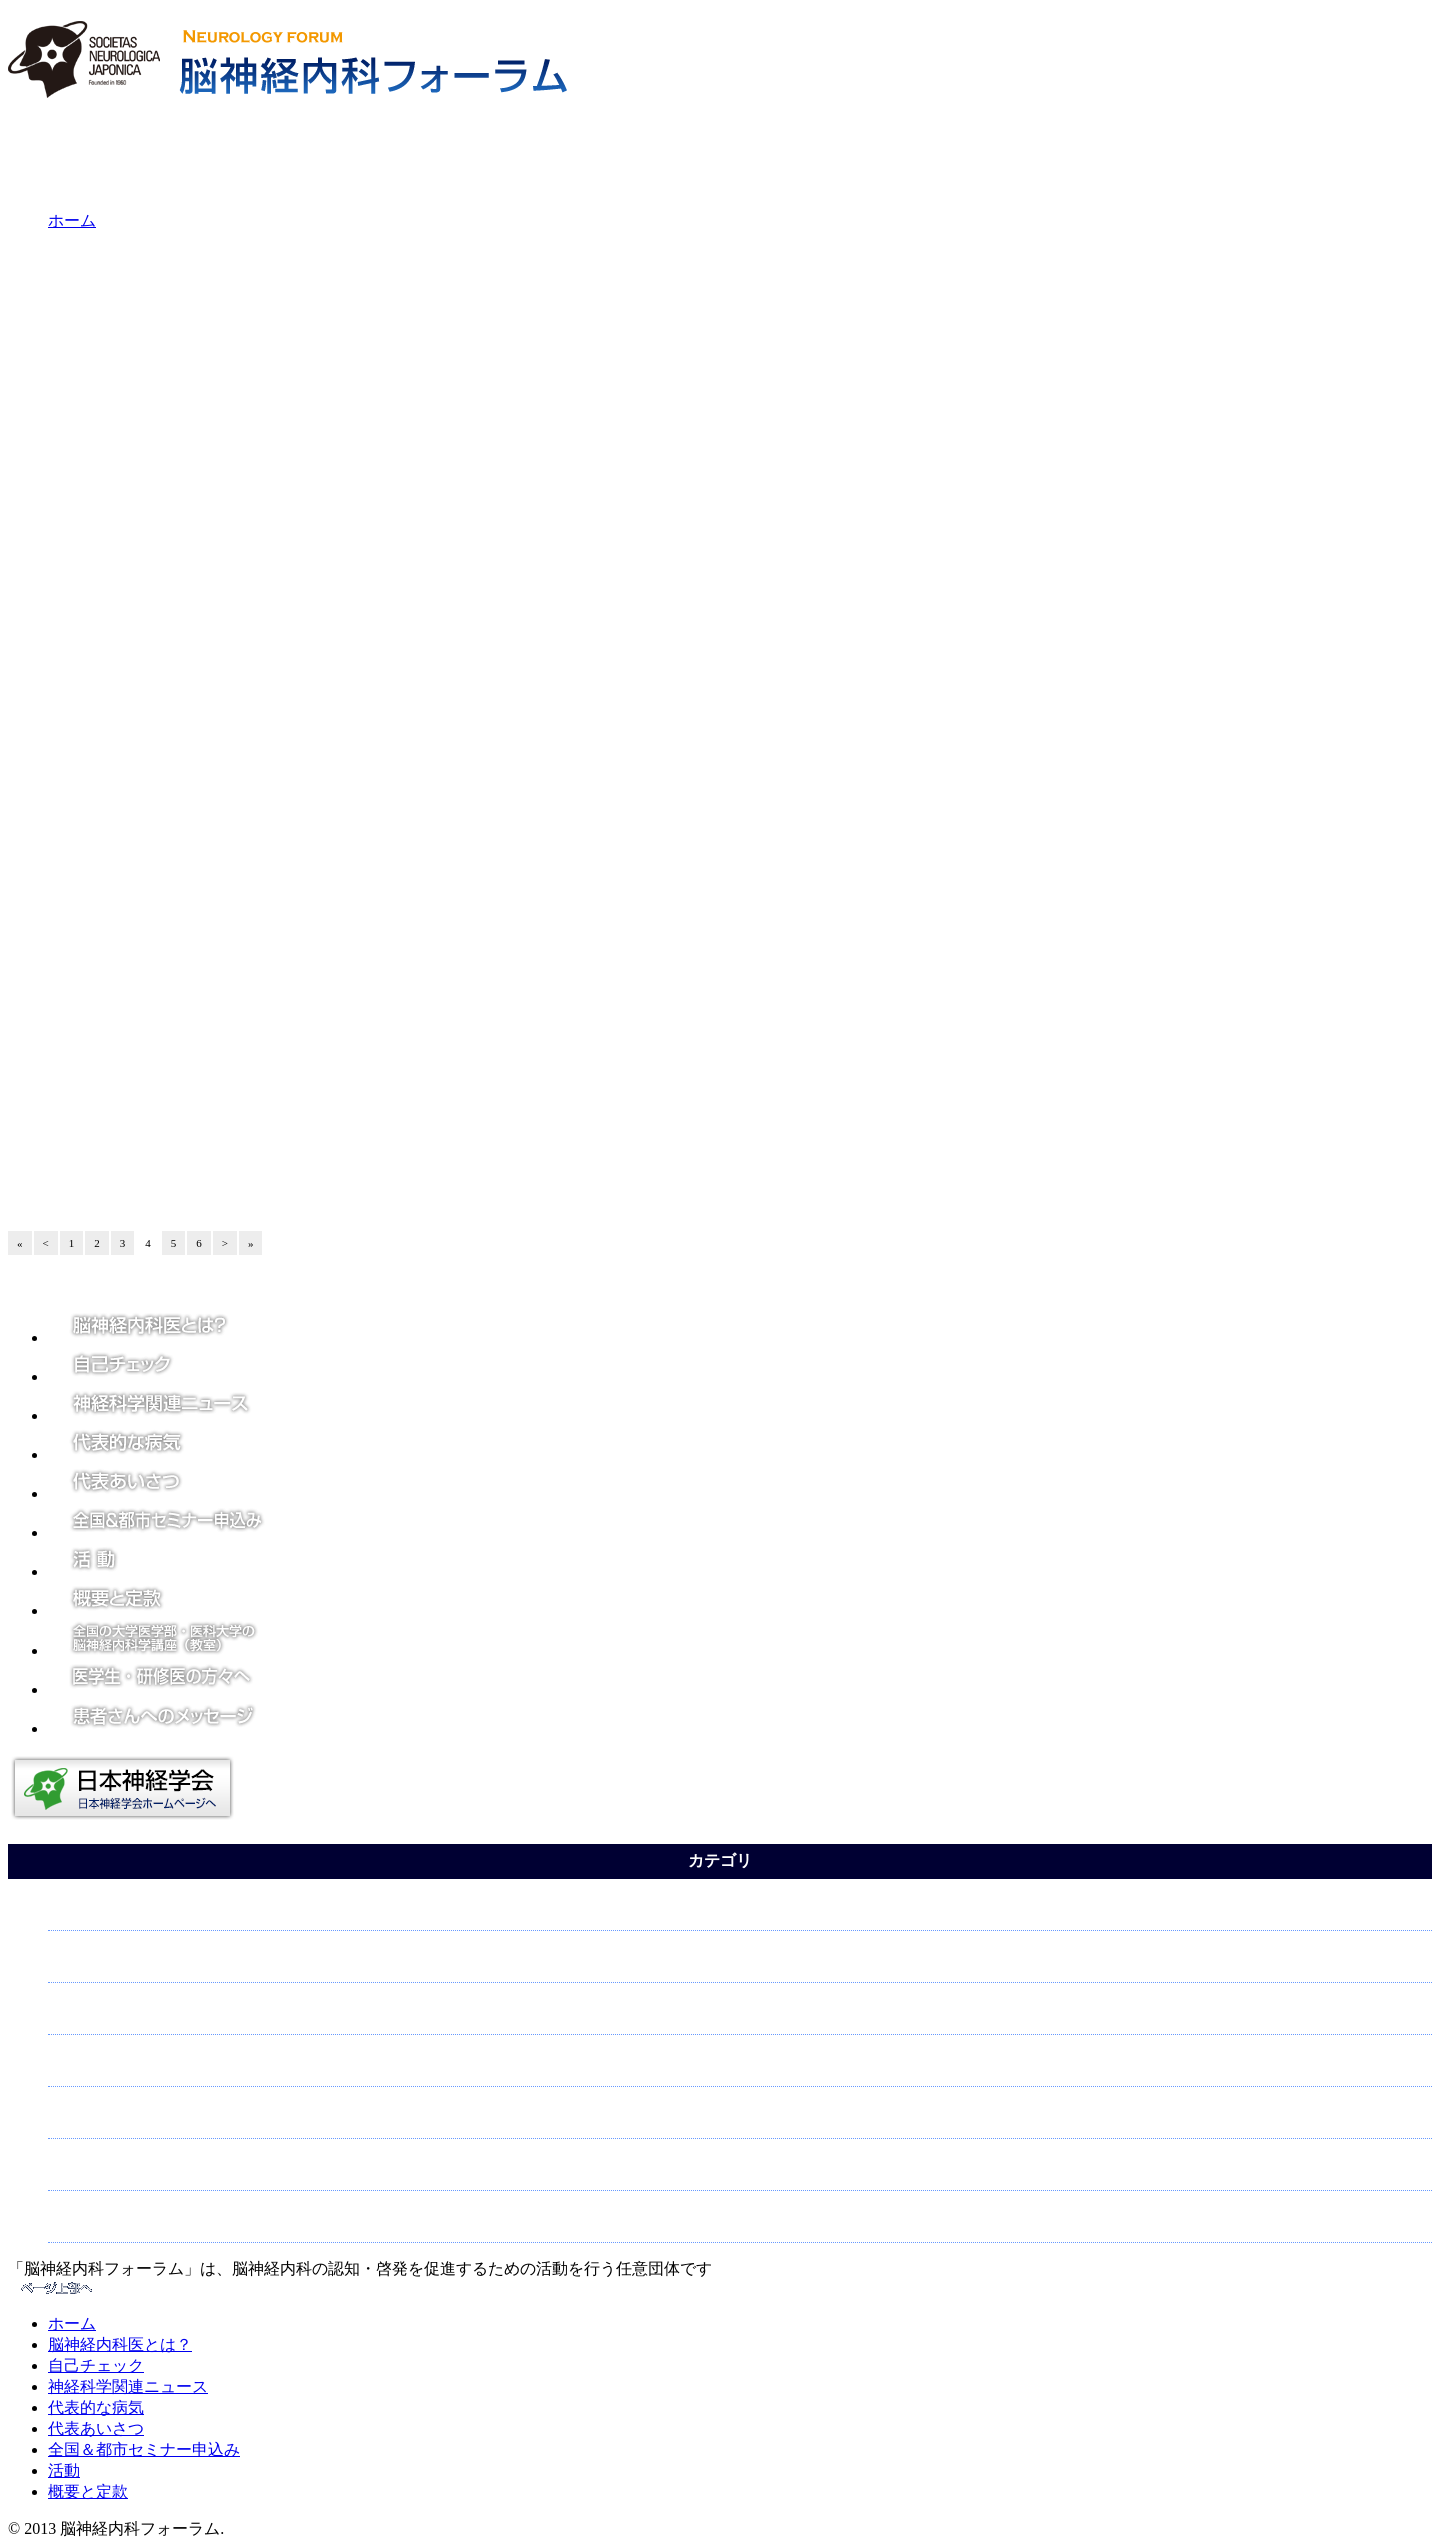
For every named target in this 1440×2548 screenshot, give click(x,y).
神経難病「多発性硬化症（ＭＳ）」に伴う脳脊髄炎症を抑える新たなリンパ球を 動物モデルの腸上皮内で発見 (591, 760)
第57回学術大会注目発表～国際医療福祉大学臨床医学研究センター (447, 901)
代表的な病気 (96, 2407)
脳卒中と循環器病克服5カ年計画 (331, 384)
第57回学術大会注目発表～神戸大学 (342, 948)
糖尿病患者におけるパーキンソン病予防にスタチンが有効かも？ (439, 572)
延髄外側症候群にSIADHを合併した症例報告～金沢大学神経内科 (440, 525)
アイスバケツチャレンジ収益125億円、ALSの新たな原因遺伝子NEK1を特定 (476, 619)
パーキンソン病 (109, 2223)
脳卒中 (77, 2067)
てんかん (85, 1911)
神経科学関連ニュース (128, 2386)
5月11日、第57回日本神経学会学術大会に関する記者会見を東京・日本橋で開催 (488, 1136)
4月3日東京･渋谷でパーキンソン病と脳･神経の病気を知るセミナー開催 (432, 1183)
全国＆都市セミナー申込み (144, 2449)
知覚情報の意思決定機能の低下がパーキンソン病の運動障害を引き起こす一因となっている (529, 713)
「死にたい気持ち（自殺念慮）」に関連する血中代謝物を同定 (432, 337)
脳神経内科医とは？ (120, 2344)
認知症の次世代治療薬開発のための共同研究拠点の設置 (409, 290)
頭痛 (69, 1963)
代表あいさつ (96, 2428)
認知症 (77, 2171)
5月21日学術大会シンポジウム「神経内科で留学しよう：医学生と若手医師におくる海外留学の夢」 (556, 807)
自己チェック (96, 2365)
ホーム (72, 220)
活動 (64, 2470)
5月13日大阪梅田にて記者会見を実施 (346, 1089)
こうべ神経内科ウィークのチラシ (334, 995)
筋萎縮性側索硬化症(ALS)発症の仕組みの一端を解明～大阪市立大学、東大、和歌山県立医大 (533, 478)
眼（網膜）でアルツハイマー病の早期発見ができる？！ (409, 666)
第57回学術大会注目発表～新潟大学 (342, 1042)
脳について (93, 2119)
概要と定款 (88, 2491)
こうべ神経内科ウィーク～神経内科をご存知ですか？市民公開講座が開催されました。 (514, 854)
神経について (101, 2015)
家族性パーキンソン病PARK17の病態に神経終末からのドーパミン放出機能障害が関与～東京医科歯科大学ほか (594, 431)
